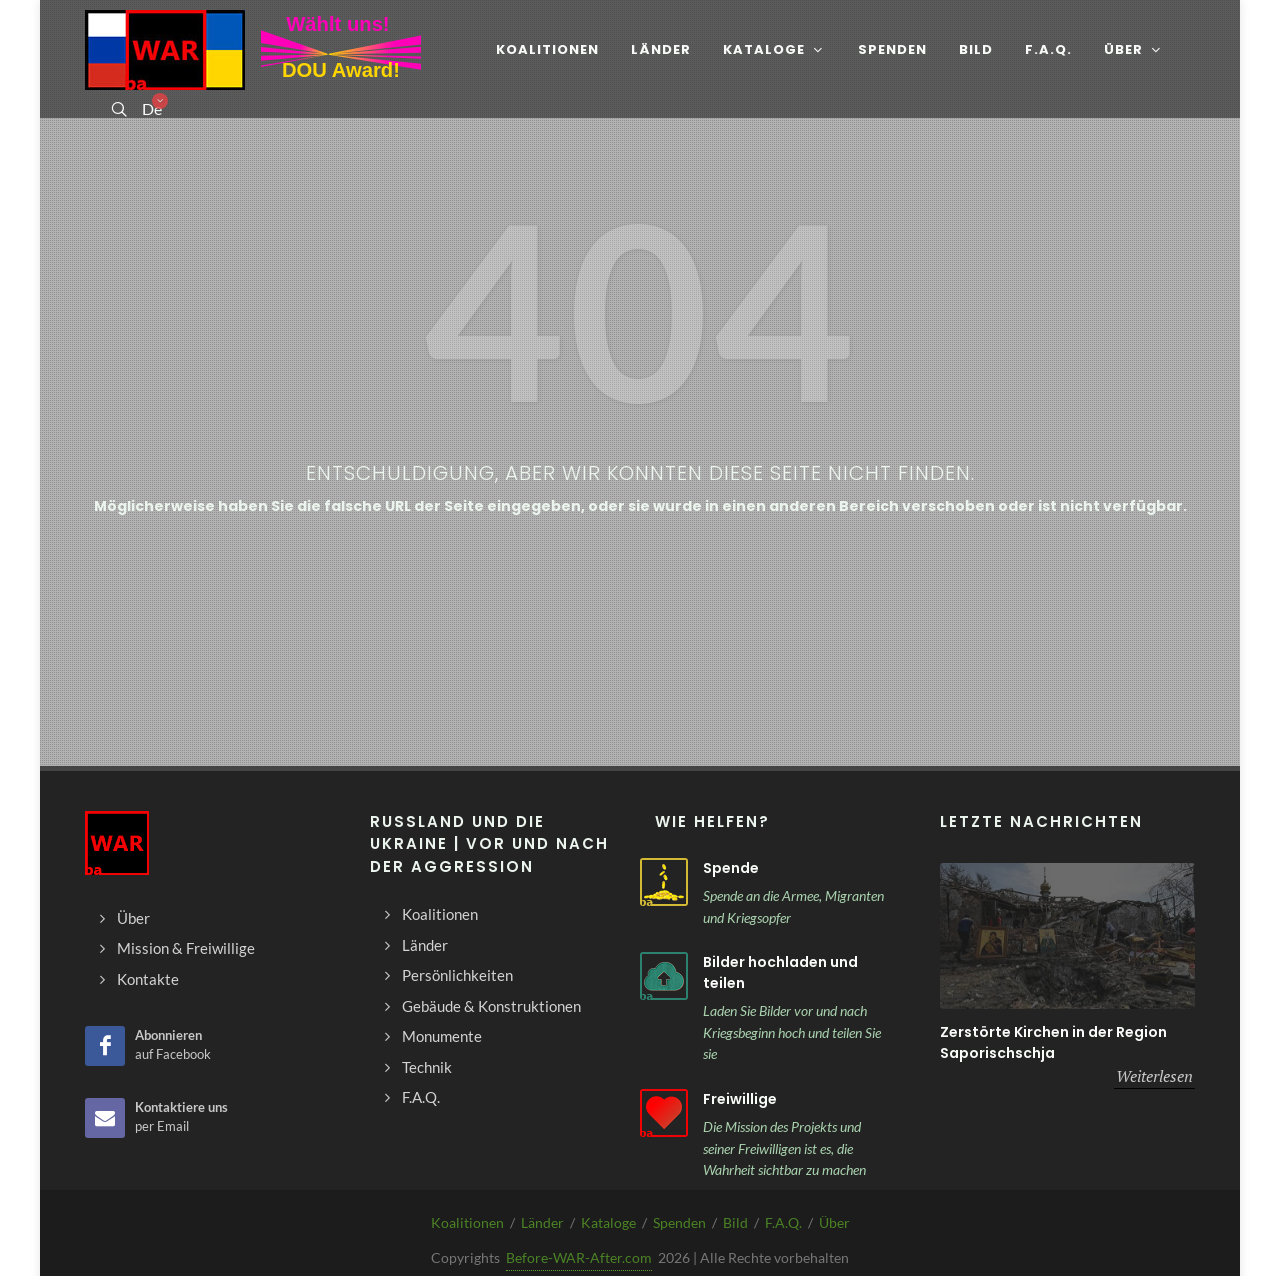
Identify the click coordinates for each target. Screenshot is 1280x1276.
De (151, 109)
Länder (542, 1222)
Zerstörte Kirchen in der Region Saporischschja (1053, 1042)
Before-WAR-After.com (579, 1257)
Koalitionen (467, 1222)
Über (834, 1222)
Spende (731, 868)
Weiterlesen (1154, 1076)
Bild (735, 1222)
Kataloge (608, 1222)
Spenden (679, 1222)
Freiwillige (740, 1099)
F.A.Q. (783, 1222)
